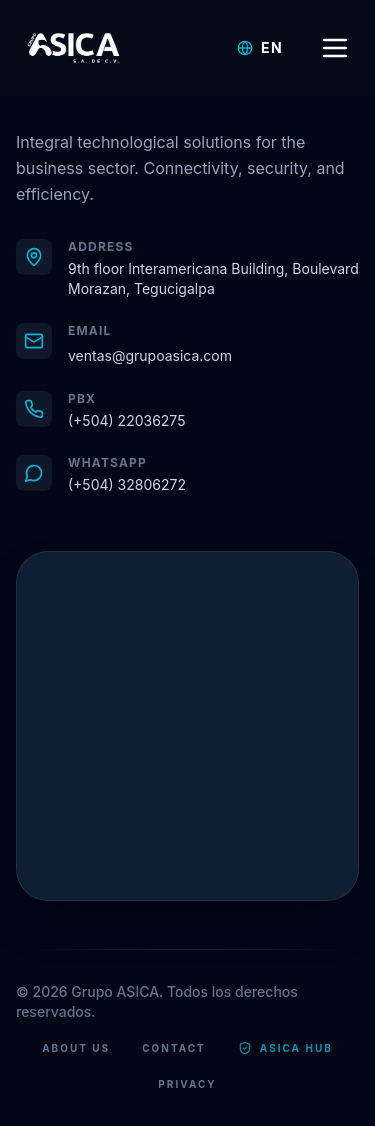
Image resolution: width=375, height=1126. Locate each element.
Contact (174, 1048)
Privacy (187, 1084)
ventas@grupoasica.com (150, 355)
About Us (76, 1048)
